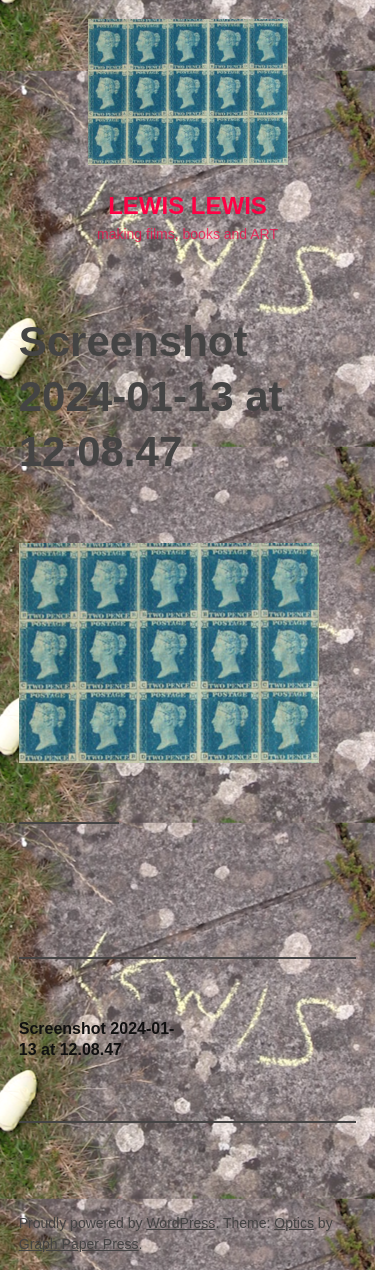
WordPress (180, 1223)
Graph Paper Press (79, 1244)
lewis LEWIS (187, 205)
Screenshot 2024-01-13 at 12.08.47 (97, 1039)
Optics (294, 1223)
